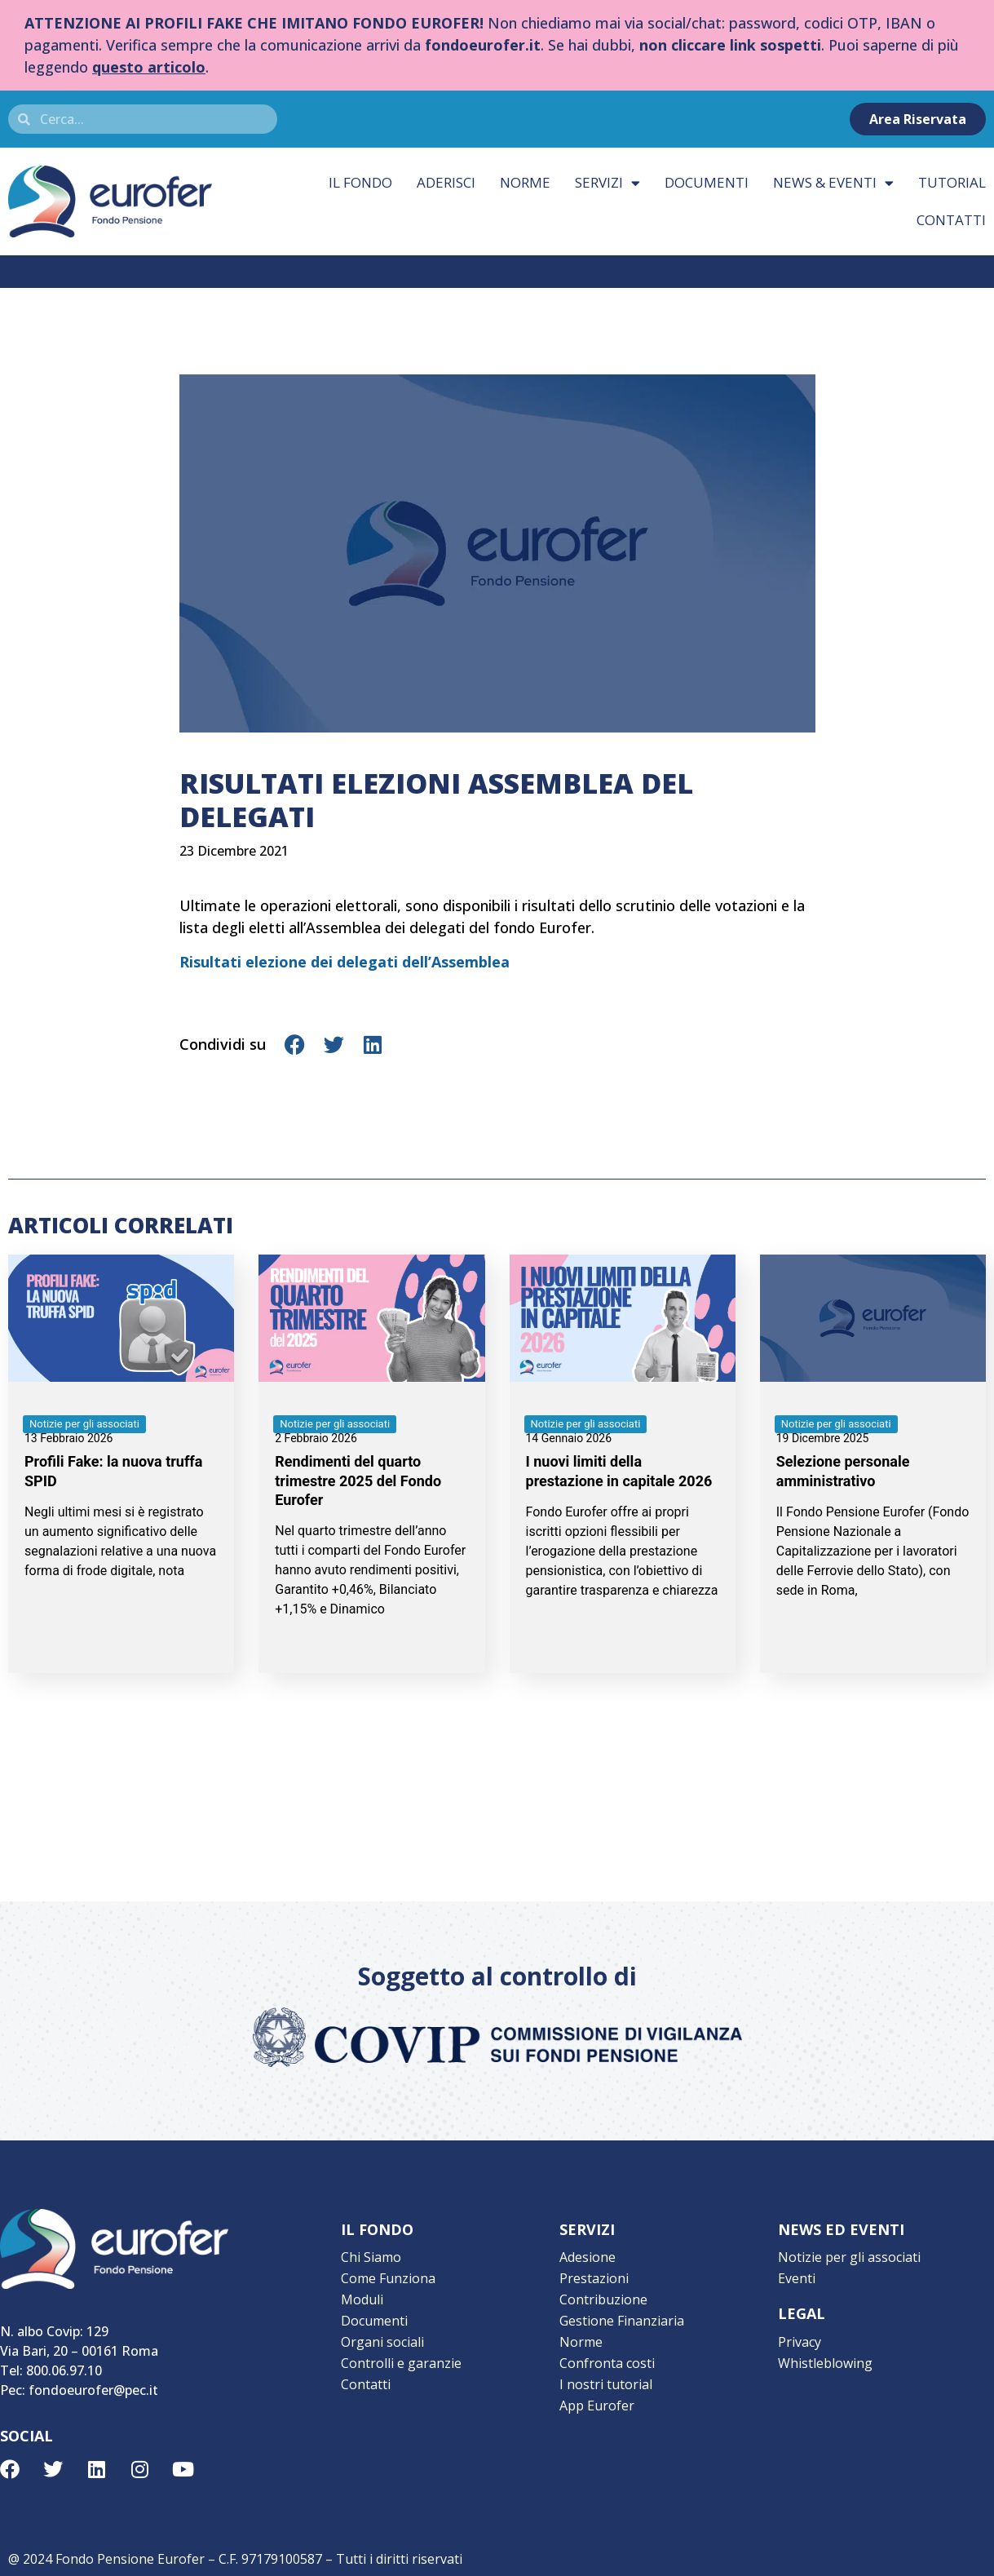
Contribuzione (603, 2299)
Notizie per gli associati (849, 2257)
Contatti (366, 2384)
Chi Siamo (371, 2257)
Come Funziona (388, 2278)
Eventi (796, 2278)
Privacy (799, 2342)
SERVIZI (587, 2229)
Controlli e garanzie (401, 2363)
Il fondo (360, 182)
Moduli (362, 2299)
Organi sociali (382, 2342)
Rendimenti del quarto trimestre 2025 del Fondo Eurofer (358, 1480)
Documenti (707, 182)
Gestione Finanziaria (621, 2321)
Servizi (607, 183)
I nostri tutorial (605, 2384)
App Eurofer (596, 2405)
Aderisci (446, 182)
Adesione (587, 2257)
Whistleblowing (825, 2363)
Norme (525, 182)
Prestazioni (594, 2278)
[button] (295, 1044)
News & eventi (833, 183)
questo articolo (148, 67)
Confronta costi (607, 2363)
